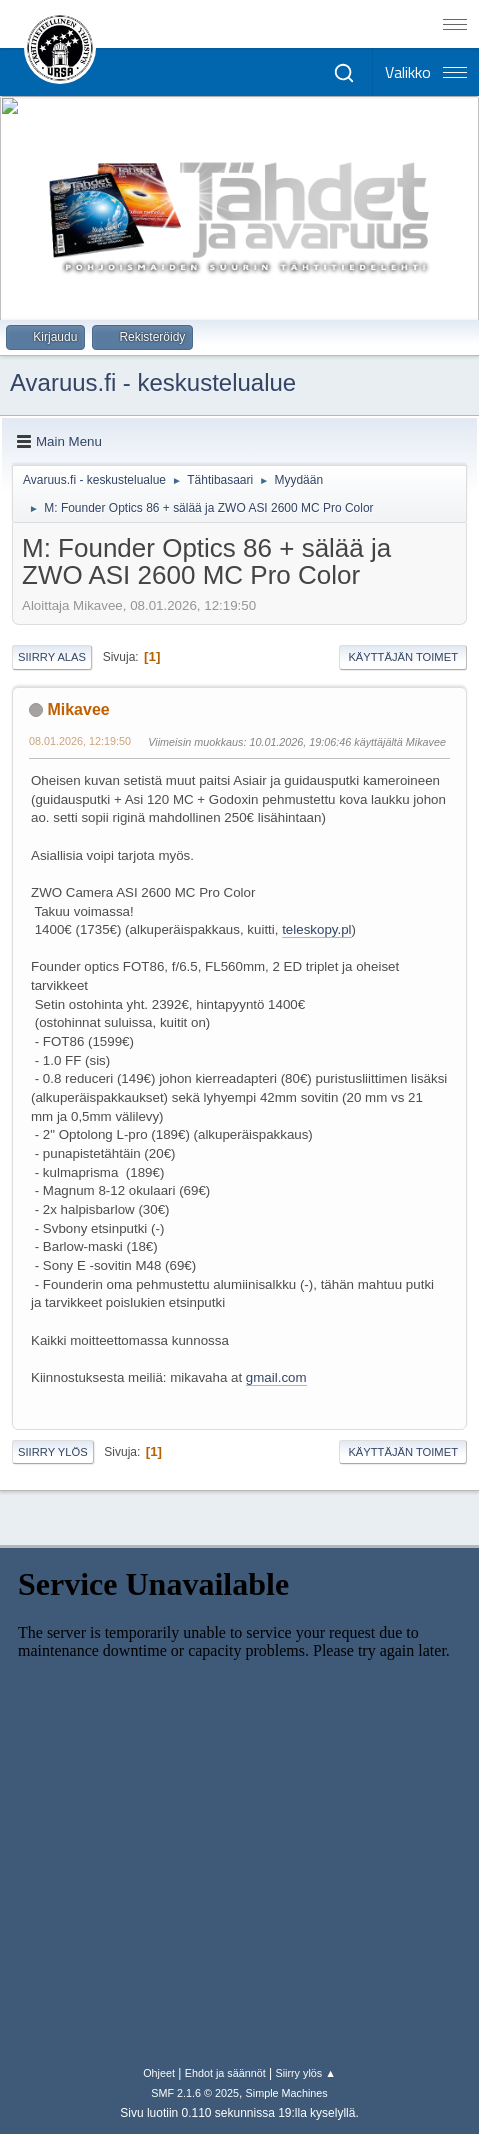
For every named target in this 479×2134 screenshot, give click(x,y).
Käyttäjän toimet (403, 657)
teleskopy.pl (316, 929)
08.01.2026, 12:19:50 (80, 741)
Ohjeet (159, 2073)
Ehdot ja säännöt (225, 2073)
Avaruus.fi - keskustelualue (153, 382)
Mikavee (78, 709)
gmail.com (276, 1377)
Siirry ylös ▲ (305, 2073)
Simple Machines (287, 2093)
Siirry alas (52, 657)
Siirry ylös (53, 1452)
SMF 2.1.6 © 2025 (195, 2093)
